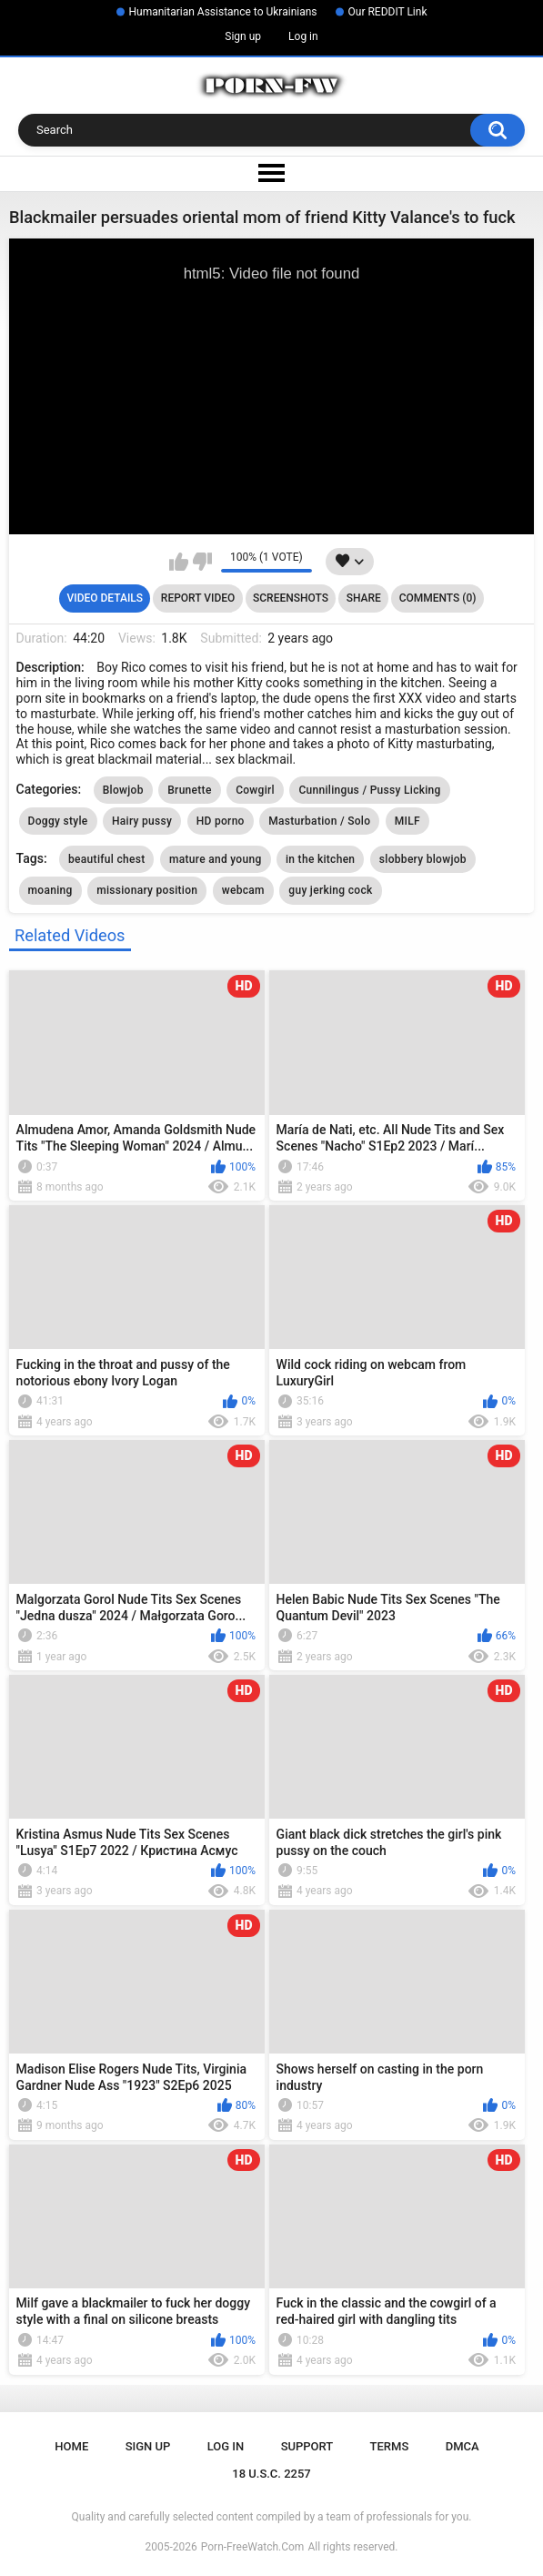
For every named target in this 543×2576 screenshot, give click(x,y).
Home (71, 2446)
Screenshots (290, 598)
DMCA (462, 2446)
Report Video (198, 598)
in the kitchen (320, 859)
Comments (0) (438, 598)
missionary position (146, 890)
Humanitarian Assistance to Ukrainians (223, 11)
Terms (389, 2446)
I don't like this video (202, 562)
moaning (50, 890)
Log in (303, 36)
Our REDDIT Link (387, 11)
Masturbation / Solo (319, 821)
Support (307, 2446)
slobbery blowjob (423, 859)
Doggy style (58, 821)
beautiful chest (106, 859)
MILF (407, 821)
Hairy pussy (142, 821)
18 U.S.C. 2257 (271, 2473)
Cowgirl (255, 790)
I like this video (178, 562)
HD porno (220, 821)
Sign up (243, 36)
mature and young (215, 859)
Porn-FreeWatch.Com (253, 2547)
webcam (243, 890)
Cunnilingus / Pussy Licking (369, 790)
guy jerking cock (330, 890)
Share (364, 598)
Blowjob (123, 790)
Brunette (189, 790)
